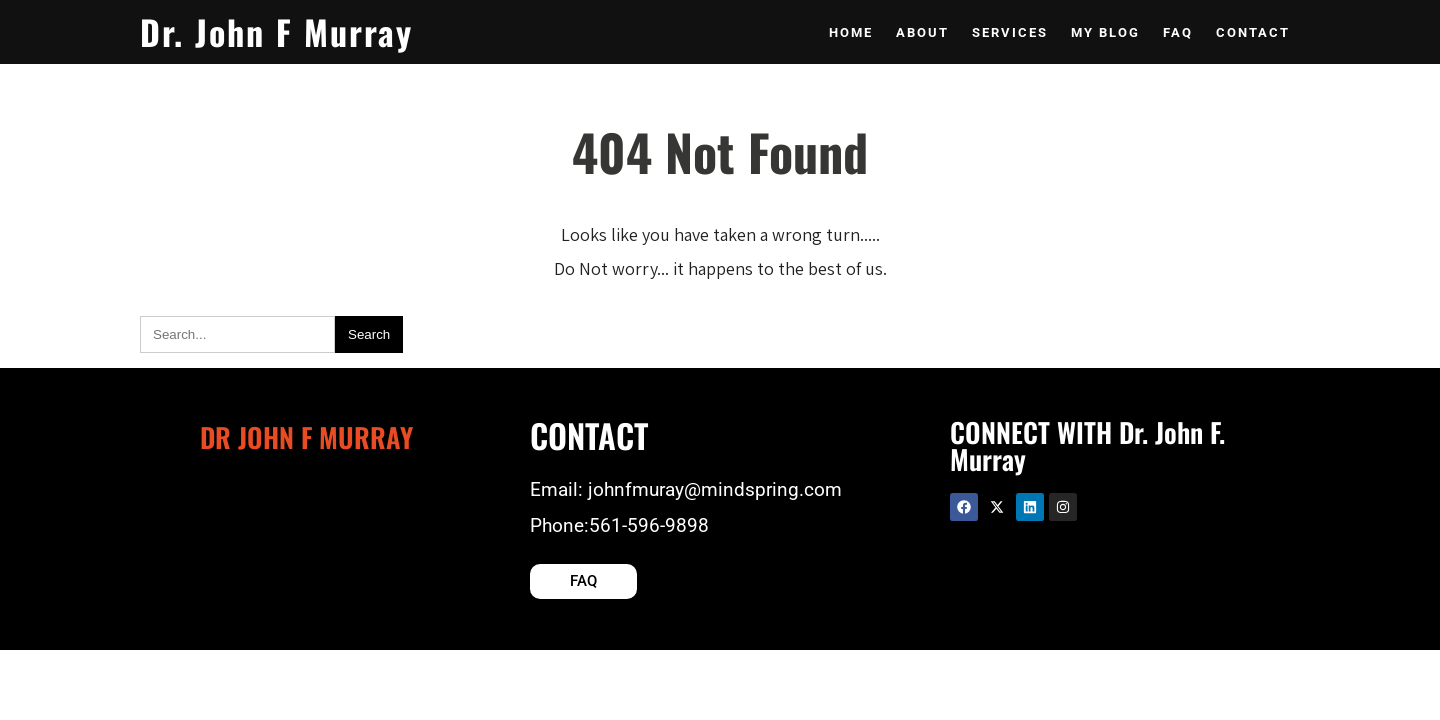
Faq (1178, 32)
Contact (1253, 32)
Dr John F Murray (306, 437)
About (922, 32)
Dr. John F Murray (276, 31)
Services (1010, 32)
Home (851, 32)
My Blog (1105, 32)
